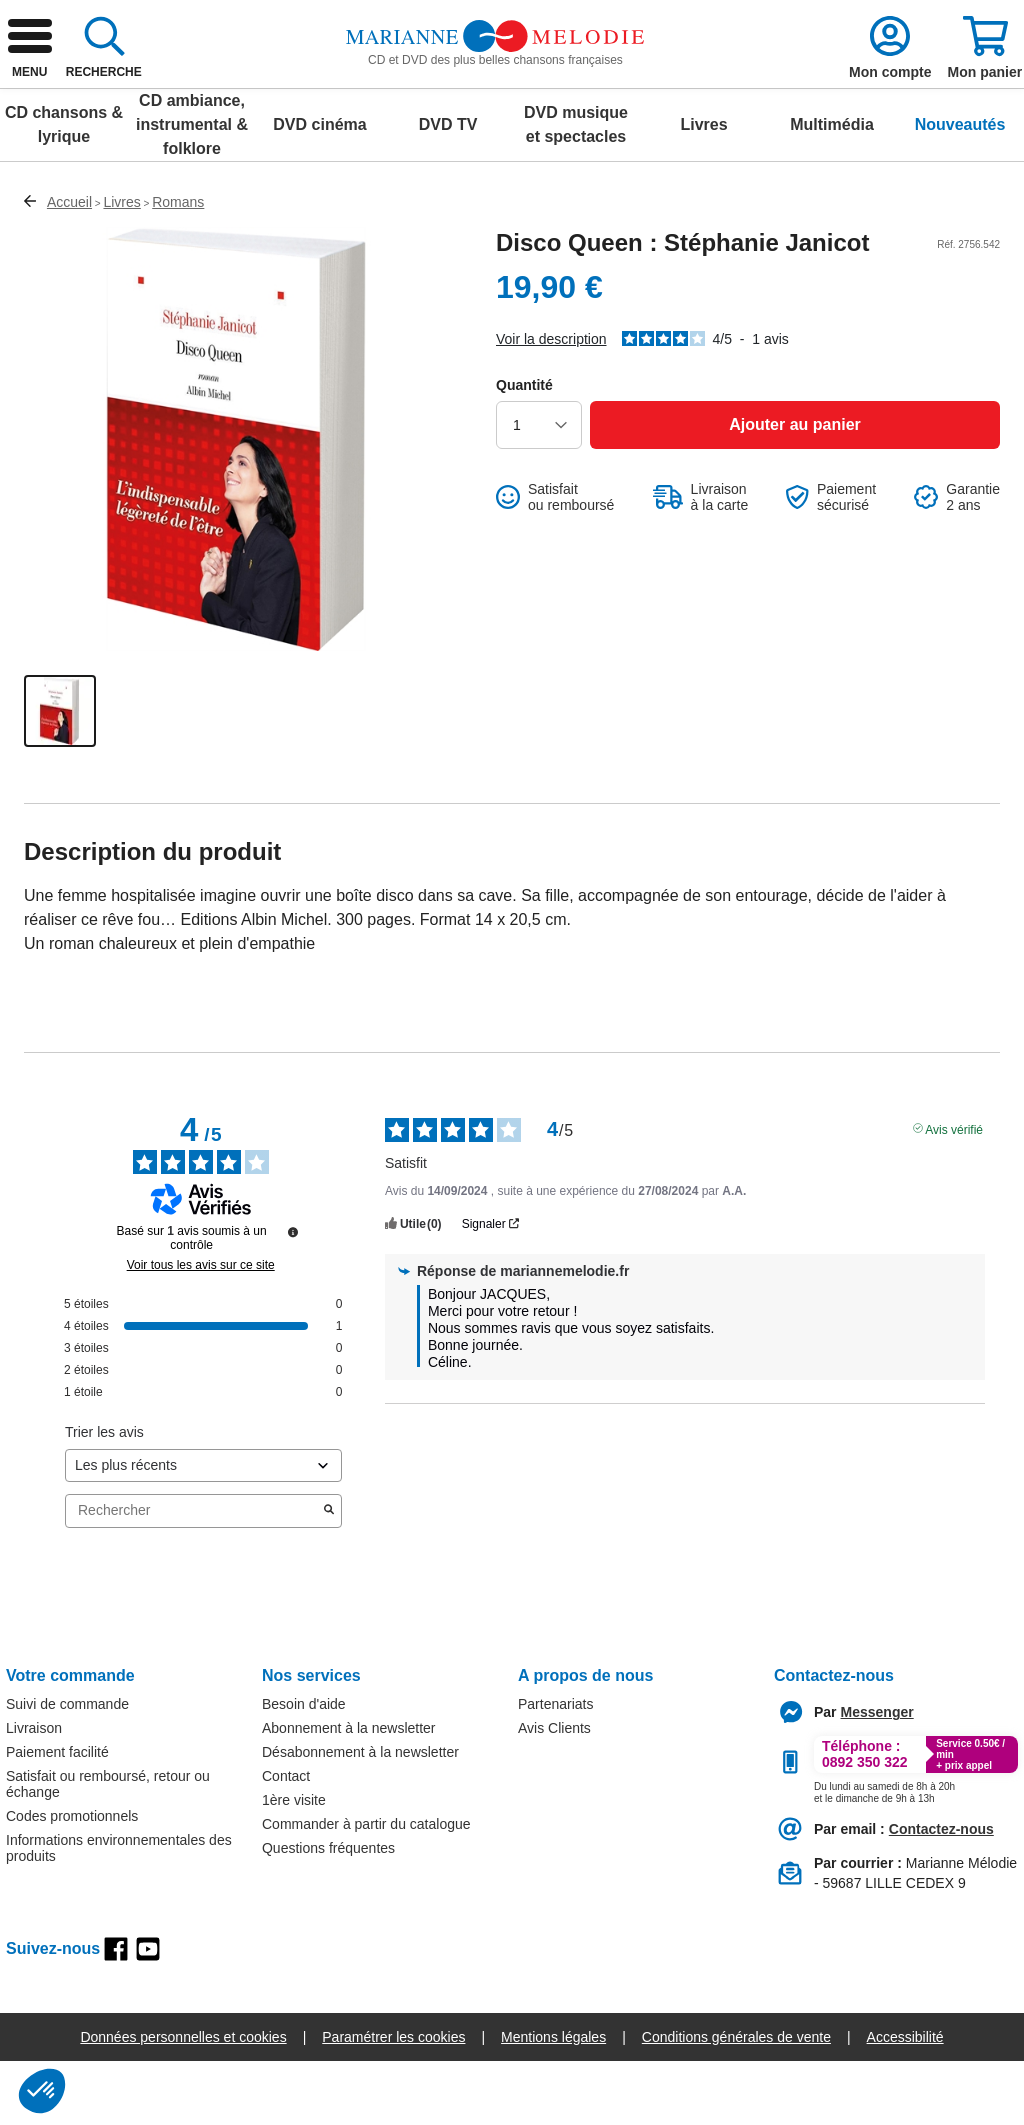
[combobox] (522, 92)
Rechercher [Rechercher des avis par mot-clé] (193, 1574)
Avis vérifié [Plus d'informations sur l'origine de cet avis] (954, 1192)
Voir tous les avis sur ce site (201, 1329)
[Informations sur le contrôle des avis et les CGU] (293, 1296)
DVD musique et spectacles (576, 188)
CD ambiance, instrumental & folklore (192, 188)
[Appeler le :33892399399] (884, 1853)
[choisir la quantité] (539, 489)
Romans (178, 266)
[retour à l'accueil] (157, 92)
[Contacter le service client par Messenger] (877, 1776)
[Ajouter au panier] (795, 489)
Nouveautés (960, 188)
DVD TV (448, 188)
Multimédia (832, 188)
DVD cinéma (319, 188)
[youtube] (148, 2013)
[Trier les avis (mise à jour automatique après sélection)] (203, 1529)
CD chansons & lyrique (64, 188)
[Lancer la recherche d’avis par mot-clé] (329, 1575)
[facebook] (116, 2013)
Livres (703, 188)
